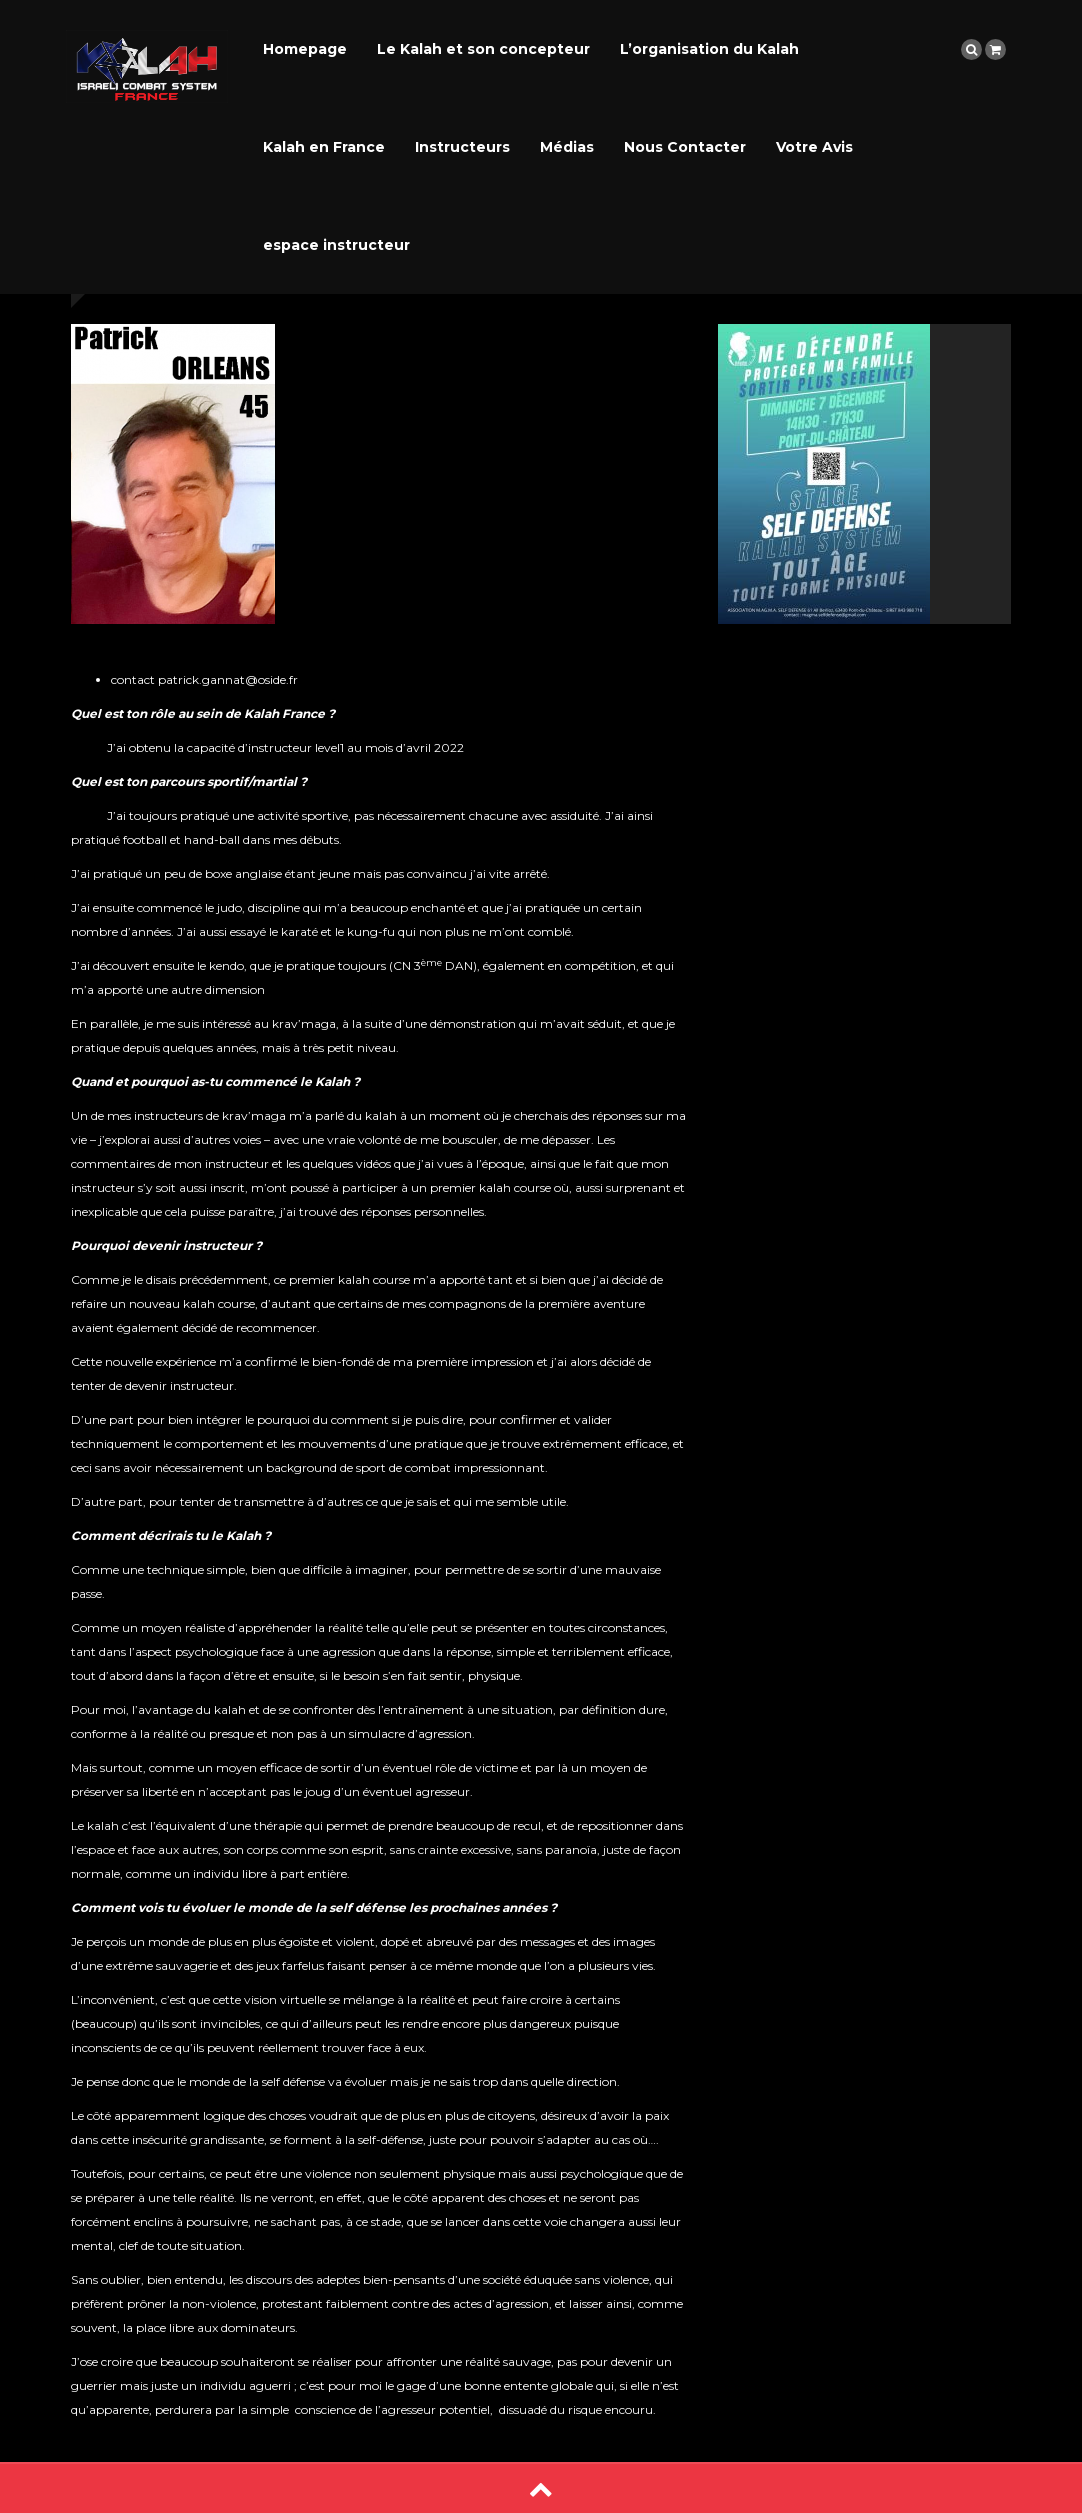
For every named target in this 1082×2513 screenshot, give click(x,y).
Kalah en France (324, 147)
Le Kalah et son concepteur (483, 49)
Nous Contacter (685, 147)
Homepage (305, 49)
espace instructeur (336, 245)
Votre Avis (814, 147)
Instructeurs (462, 147)
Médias (567, 147)
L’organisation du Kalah (709, 49)
